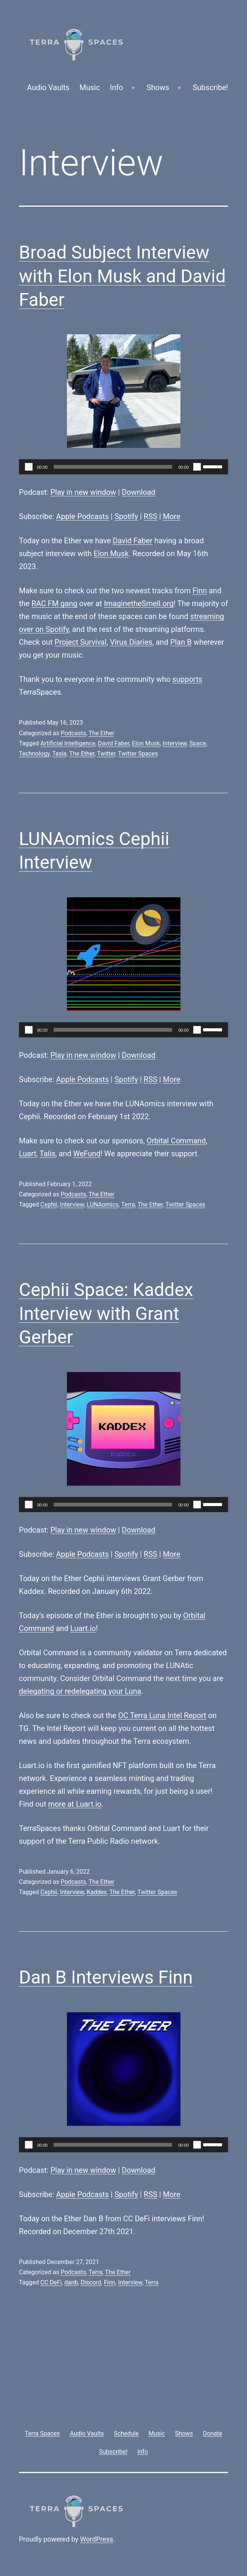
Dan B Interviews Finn (106, 1977)
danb (71, 2282)
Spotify (126, 516)
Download (138, 492)
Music (89, 87)
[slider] (113, 467)
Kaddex (97, 1892)
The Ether (101, 733)
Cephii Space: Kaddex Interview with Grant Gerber (106, 1313)
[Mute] (197, 467)
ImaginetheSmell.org (139, 603)
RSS (150, 516)
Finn (200, 590)
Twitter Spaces (138, 753)
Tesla (59, 753)
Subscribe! (210, 87)
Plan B (181, 642)
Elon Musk (111, 553)
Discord (91, 2282)
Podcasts (73, 733)
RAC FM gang (54, 603)
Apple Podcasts (82, 516)
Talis (48, 1153)
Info (116, 87)
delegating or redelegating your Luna (80, 1691)
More (171, 516)
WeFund (86, 1153)
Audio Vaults (48, 87)
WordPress (96, 2539)
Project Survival (80, 642)
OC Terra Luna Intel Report (162, 1715)
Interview (175, 743)
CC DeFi (51, 2282)
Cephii (48, 1204)
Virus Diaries (131, 642)
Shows (158, 87)
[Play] (29, 467)
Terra (128, 1204)
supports (187, 679)
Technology (34, 753)
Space (198, 743)
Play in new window (83, 492)
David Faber (132, 540)
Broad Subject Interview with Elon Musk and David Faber (122, 276)
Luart (27, 1153)
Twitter (106, 753)
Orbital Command (176, 1140)
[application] (123, 466)
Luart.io (83, 1628)
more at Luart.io (74, 1804)
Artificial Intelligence (67, 743)
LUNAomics (102, 1204)
